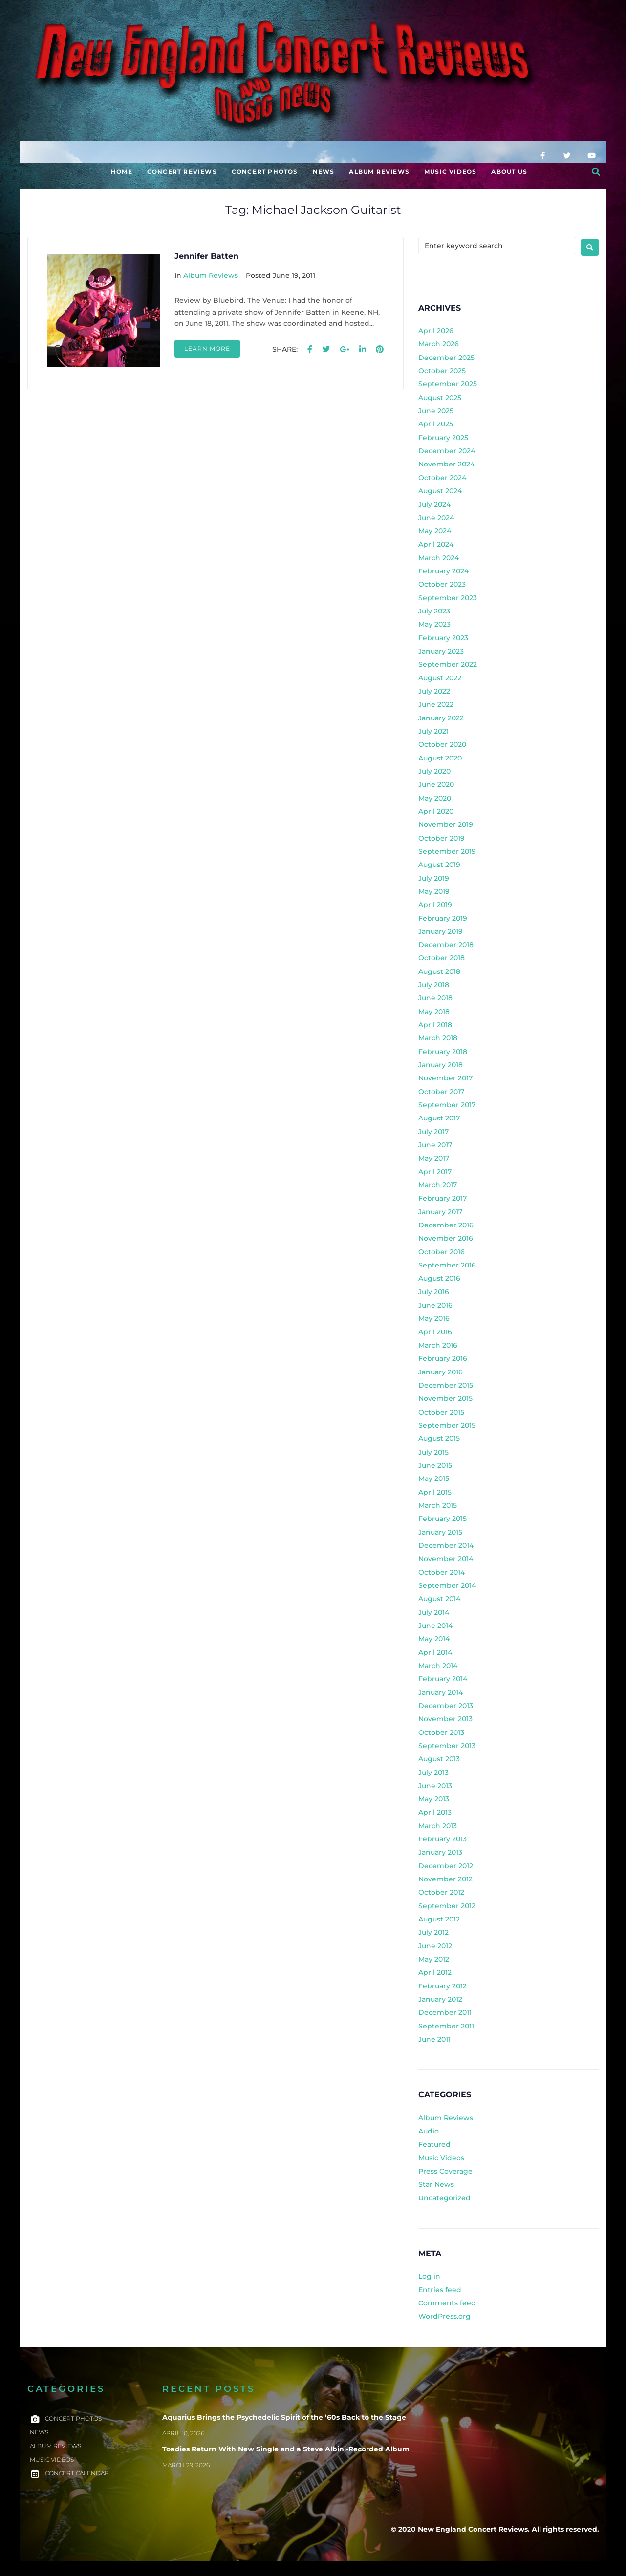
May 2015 (433, 1478)
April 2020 (435, 811)
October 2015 (441, 1412)
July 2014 (433, 1612)
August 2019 (439, 864)
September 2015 (446, 1425)
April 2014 (435, 1652)
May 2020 (434, 798)
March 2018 (437, 1038)
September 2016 (447, 1265)
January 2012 (440, 1999)
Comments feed (447, 2303)
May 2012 (433, 1959)
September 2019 (447, 851)
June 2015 (435, 1465)
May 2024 (434, 531)
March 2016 (437, 1345)
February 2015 (442, 1518)
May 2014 (434, 1638)
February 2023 (443, 637)
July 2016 (433, 1292)
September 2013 (446, 1745)
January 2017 (440, 1211)
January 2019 (440, 931)
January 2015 (440, 1532)
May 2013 (433, 1799)
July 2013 (433, 1772)
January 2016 (440, 1372)
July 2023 (434, 611)
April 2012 (435, 1972)
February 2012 (442, 1986)
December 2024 (446, 450)
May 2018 (434, 1011)
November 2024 (446, 464)
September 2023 (447, 597)
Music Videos (441, 2158)
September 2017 (446, 1104)
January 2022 (441, 718)
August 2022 (439, 678)
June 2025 (435, 410)
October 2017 (441, 1091)
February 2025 (443, 437)
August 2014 (439, 1598)
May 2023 (434, 624)
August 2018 (439, 971)
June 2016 (435, 1305)
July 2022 (434, 691)
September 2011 (446, 2026)
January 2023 (441, 651)
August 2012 (439, 1919)
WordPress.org (444, 2316)
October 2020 (442, 744)
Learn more (207, 348)
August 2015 (439, 1438)
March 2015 (437, 1505)
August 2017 (439, 1118)
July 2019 (433, 878)
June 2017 (435, 1144)
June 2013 (435, 1785)
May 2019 (434, 891)
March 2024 (438, 557)
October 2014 (441, 1572)
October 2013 (441, 1732)
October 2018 (441, 957)
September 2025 (447, 384)
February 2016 (442, 1358)
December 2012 (445, 1865)
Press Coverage (445, 2171)
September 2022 (447, 664)
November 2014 (445, 1558)
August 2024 (440, 490)
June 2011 (434, 2039)
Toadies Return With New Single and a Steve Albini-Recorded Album (286, 2449)
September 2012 (446, 1905)
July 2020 (434, 771)
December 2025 (446, 357)
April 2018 (435, 1024)
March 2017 (437, 1185)
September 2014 (447, 1585)
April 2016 (435, 1332)
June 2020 (436, 784)
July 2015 (433, 1452)
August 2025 (439, 397)
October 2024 (442, 477)
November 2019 (445, 824)
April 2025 (435, 424)
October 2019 (441, 838)
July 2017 (433, 1131)
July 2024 (434, 504)
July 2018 (433, 984)
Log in (429, 2276)
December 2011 (445, 2012)
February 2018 (442, 1051)
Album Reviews (210, 275)
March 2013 (437, 1825)
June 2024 (436, 517)
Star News (436, 2184)
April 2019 (435, 904)
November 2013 (445, 1718)
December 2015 (445, 1385)
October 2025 (442, 370)
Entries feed (439, 2289)
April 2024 (435, 544)
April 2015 (435, 1492)
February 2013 (442, 1839)
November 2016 (445, 1238)
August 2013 (439, 1758)
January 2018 (440, 1064)
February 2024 (443, 571)
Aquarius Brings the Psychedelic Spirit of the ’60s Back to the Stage (284, 2417)
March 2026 (438, 343)
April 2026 (435, 330)
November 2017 (445, 1078)
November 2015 (445, 1398)
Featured (434, 2144)
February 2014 (442, 1678)
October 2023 (442, 584)
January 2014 (440, 1692)
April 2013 (435, 1812)
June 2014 (435, 1625)
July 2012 (433, 1932)
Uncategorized (444, 2198)
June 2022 (435, 704)
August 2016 (439, 1278)
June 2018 (435, 997)
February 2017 (442, 1198)
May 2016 (434, 1318)
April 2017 (435, 1171)
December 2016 (446, 1225)
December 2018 (446, 944)
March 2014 (437, 1665)
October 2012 (441, 1892)
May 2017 (433, 1158)
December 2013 (445, 1705)
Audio (428, 2131)
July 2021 (433, 731)
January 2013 (440, 1852)
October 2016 (441, 1251)
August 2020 (440, 758)
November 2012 (445, 1879)
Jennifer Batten (206, 256)
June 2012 (435, 1946)
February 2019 (442, 918)
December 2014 (446, 1545)
